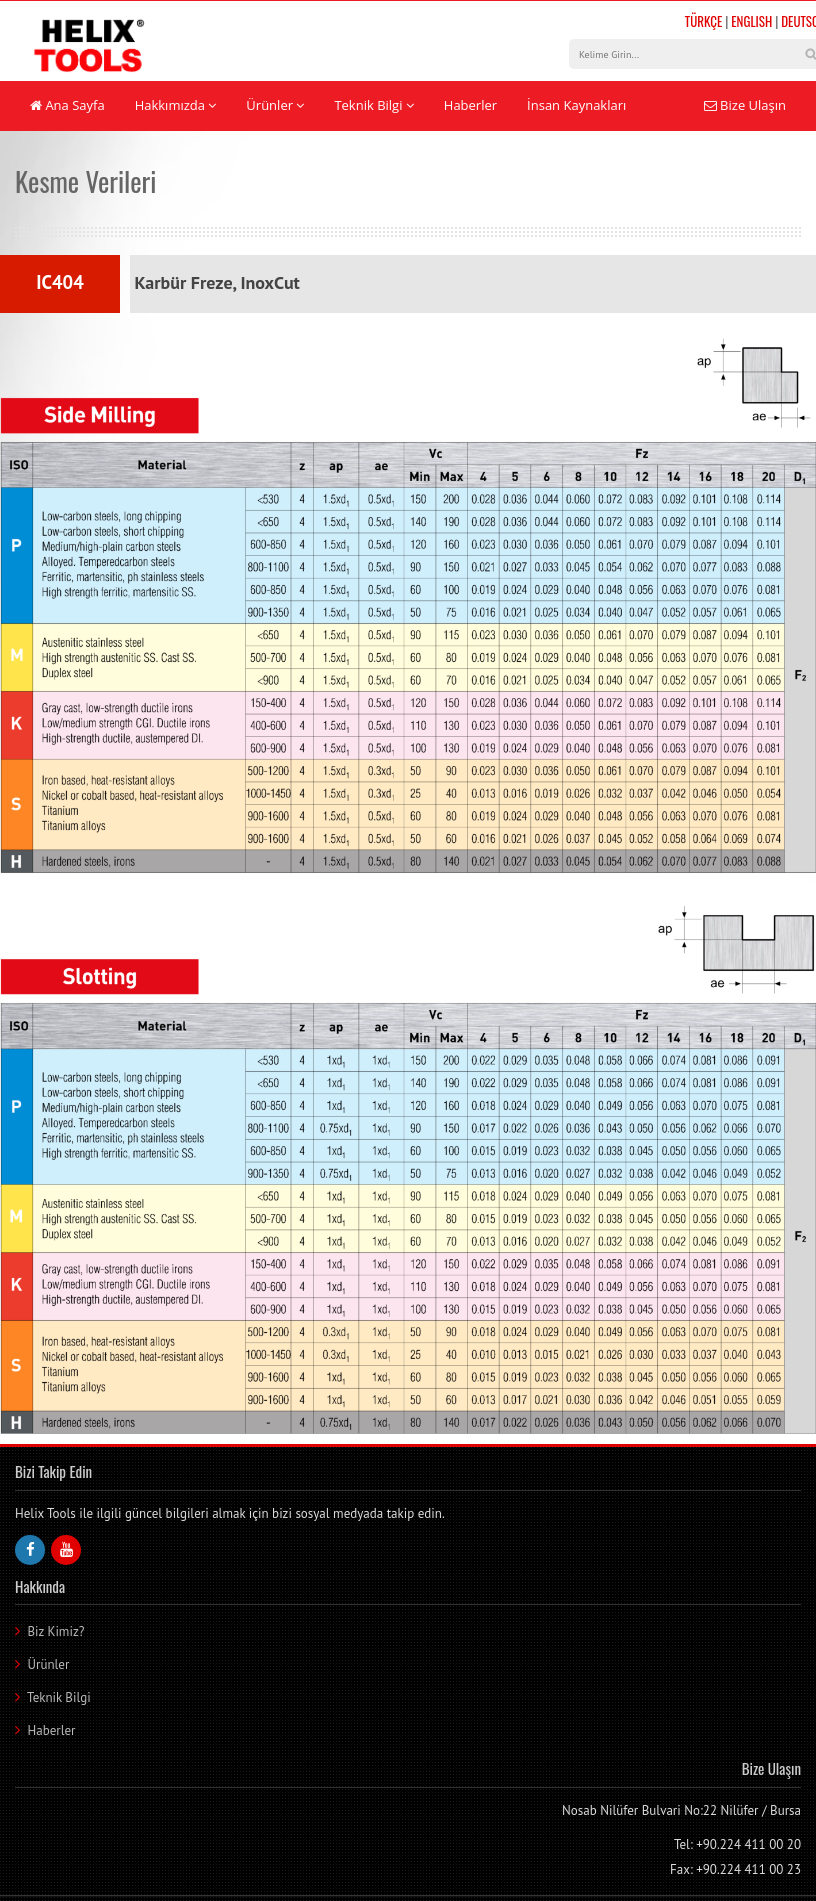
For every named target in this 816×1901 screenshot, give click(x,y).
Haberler (470, 105)
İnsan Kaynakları (576, 105)
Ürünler (275, 105)
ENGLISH (751, 21)
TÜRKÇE (703, 21)
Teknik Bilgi (373, 105)
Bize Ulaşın (745, 105)
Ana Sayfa (67, 105)
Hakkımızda (176, 105)
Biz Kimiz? (55, 1631)
